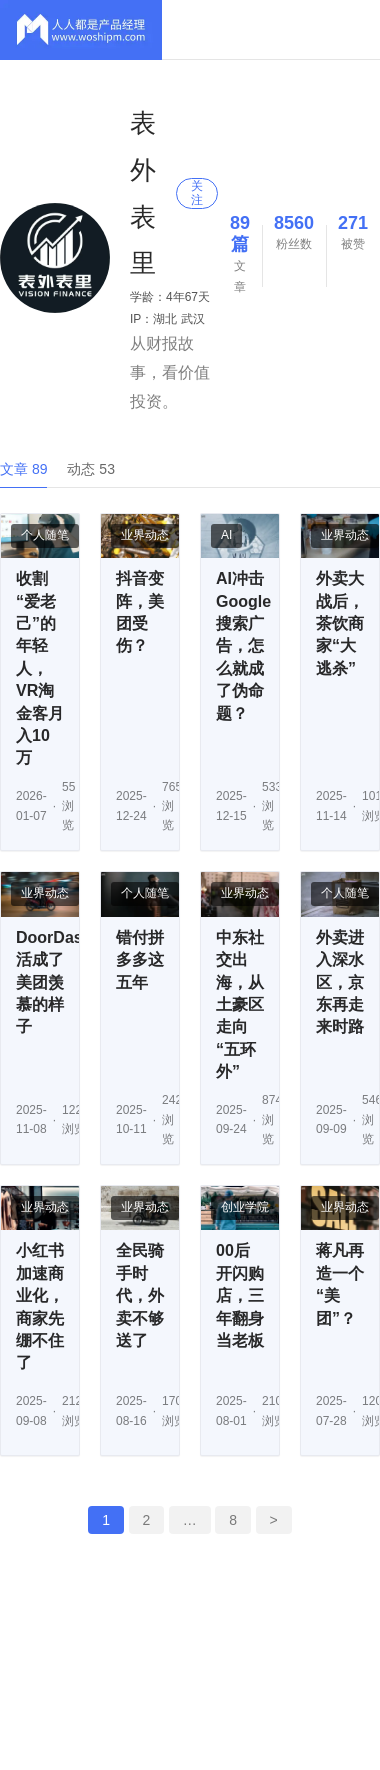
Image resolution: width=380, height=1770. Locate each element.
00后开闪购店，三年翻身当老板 (240, 1295)
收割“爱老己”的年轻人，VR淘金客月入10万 (40, 668)
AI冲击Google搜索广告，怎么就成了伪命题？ (243, 645)
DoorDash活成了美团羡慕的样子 (54, 982)
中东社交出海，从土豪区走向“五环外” (240, 1004)
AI (226, 535)
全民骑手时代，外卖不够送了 (140, 1295)
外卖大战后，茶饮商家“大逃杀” (340, 623)
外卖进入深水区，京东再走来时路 (340, 982)
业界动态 (145, 535)
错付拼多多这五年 (140, 960)
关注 (197, 192)
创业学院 (245, 1207)
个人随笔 (45, 535)
